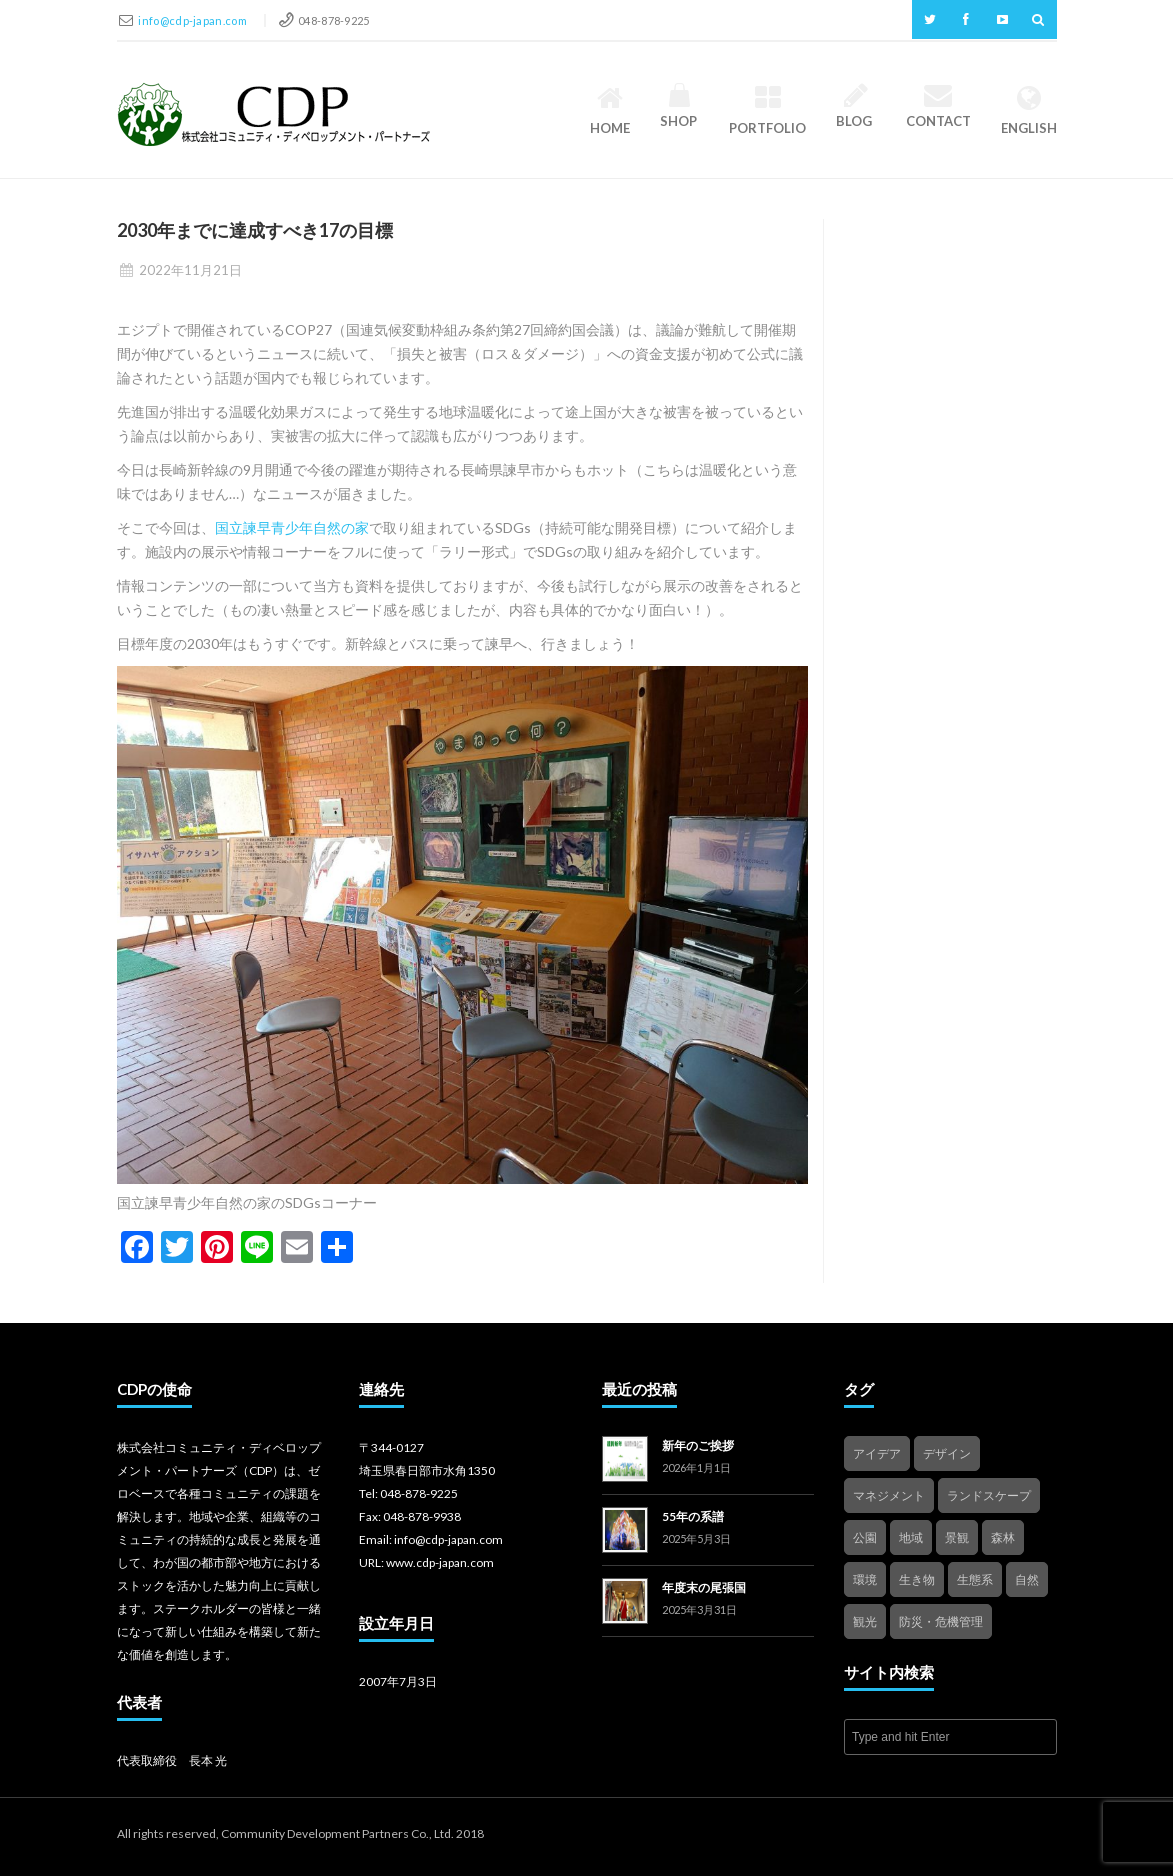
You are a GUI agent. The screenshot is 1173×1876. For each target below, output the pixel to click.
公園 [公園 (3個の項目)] (865, 1537)
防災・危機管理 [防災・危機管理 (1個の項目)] (941, 1621)
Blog (855, 106)
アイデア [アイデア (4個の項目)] (877, 1453)
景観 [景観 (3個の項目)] (957, 1537)
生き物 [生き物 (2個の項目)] (917, 1579)
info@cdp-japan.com (193, 20)
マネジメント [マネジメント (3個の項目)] (889, 1495)
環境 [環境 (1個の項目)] (865, 1579)
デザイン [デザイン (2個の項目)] (947, 1453)
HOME (610, 110)
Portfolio (767, 110)
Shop (679, 106)
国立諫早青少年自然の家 (292, 527)
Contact (938, 106)
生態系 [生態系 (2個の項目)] (975, 1579)
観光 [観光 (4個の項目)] (865, 1621)
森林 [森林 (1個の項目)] (1003, 1537)
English (1029, 110)
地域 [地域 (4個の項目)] (911, 1537)
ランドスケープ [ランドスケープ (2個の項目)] (989, 1495)
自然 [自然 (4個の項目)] (1027, 1579)
